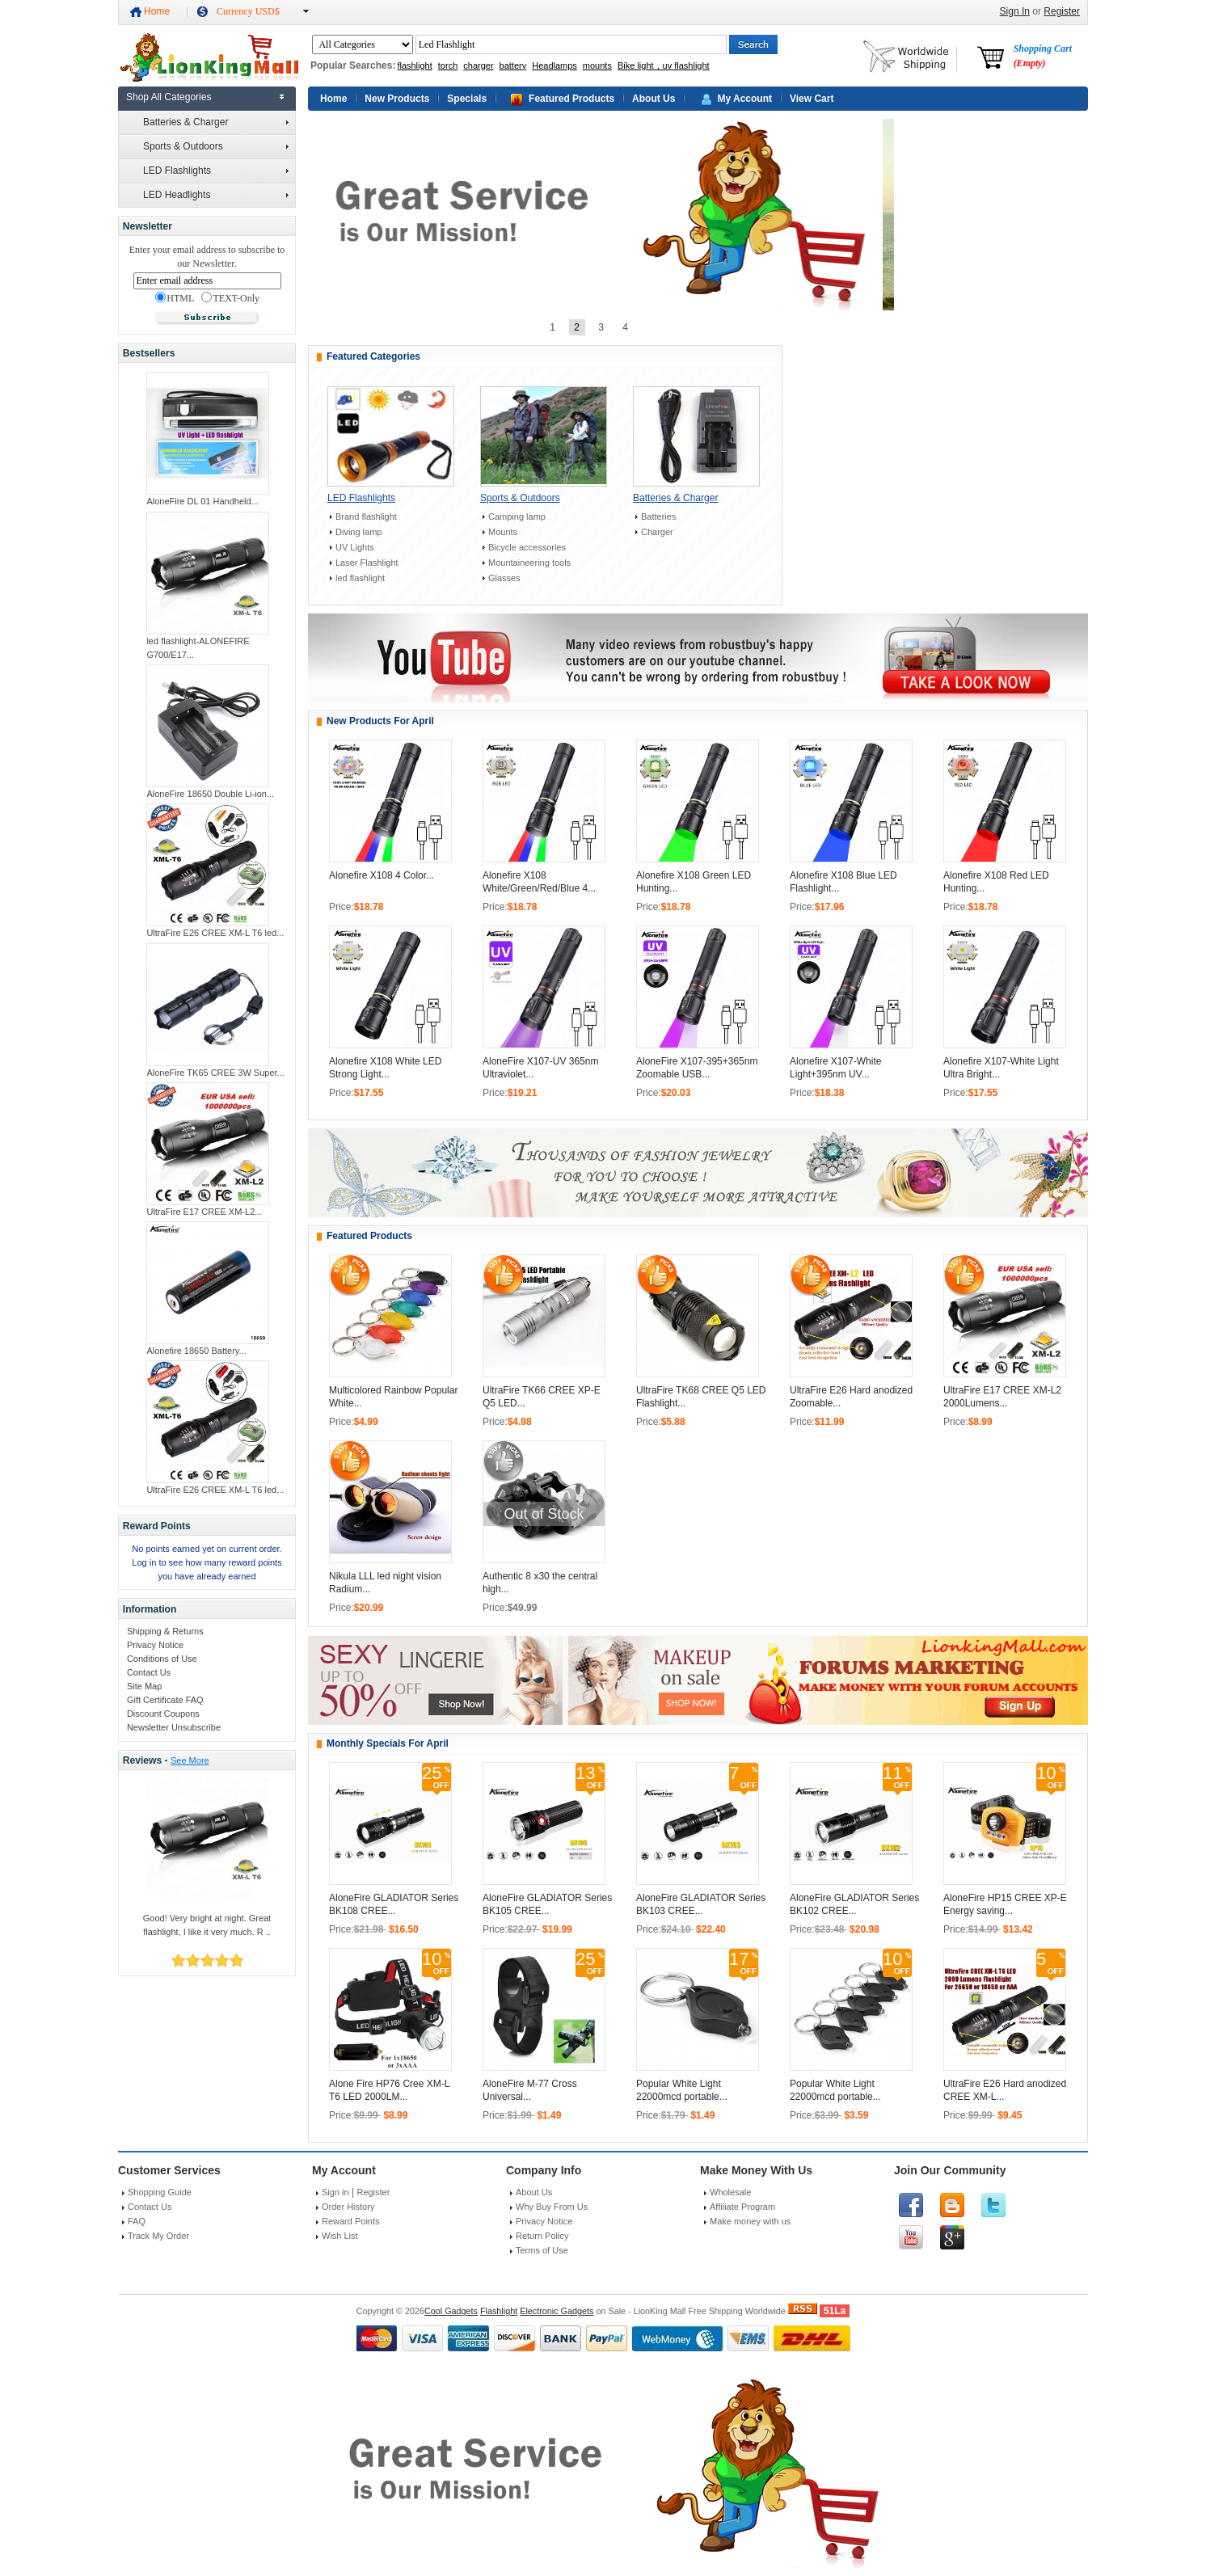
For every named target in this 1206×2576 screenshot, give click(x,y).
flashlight (414, 65)
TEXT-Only (230, 298)
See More (190, 1760)
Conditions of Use (162, 1658)
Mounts (502, 532)
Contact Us (149, 1672)
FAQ (136, 2221)
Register (1062, 11)
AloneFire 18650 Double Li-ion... (210, 794)
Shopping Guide (160, 2192)
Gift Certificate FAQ (165, 1700)
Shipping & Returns (165, 1631)
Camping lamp (517, 516)
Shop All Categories (168, 97)
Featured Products (571, 98)
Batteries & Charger (216, 122)
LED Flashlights (216, 170)
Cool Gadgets (451, 2311)
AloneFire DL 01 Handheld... (202, 501)
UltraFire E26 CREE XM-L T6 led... (215, 933)
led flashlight (360, 578)
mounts (597, 65)
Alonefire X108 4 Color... (381, 875)
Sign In (1015, 11)
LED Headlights (216, 194)
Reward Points (351, 2221)
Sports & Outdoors (216, 146)
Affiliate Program (742, 2206)
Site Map (144, 1686)
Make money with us (750, 2221)
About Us (653, 98)
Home (157, 11)
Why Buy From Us (552, 2206)
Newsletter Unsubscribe (174, 1727)
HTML (174, 298)
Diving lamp (358, 532)
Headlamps (554, 65)
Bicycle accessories (527, 547)
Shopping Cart (1043, 56)
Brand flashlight (366, 516)
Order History (348, 2206)
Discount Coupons (163, 1713)
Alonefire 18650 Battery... (196, 1350)
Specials (467, 98)
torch (448, 65)
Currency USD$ (248, 11)
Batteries (658, 516)
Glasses (504, 578)
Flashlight (498, 2311)
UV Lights (354, 547)
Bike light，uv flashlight (664, 65)
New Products (397, 98)
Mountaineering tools (529, 562)
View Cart (811, 98)
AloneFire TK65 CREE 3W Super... (215, 1072)
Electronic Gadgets (556, 2311)
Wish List (340, 2236)
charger (478, 65)
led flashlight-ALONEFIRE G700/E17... (197, 648)
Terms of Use (542, 2250)
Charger (657, 532)
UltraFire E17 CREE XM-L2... (204, 1211)
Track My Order (158, 2236)
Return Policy (542, 2236)
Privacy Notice (155, 1645)
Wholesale (730, 2192)
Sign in (335, 2192)
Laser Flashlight (366, 562)
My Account (744, 98)
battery (513, 65)
